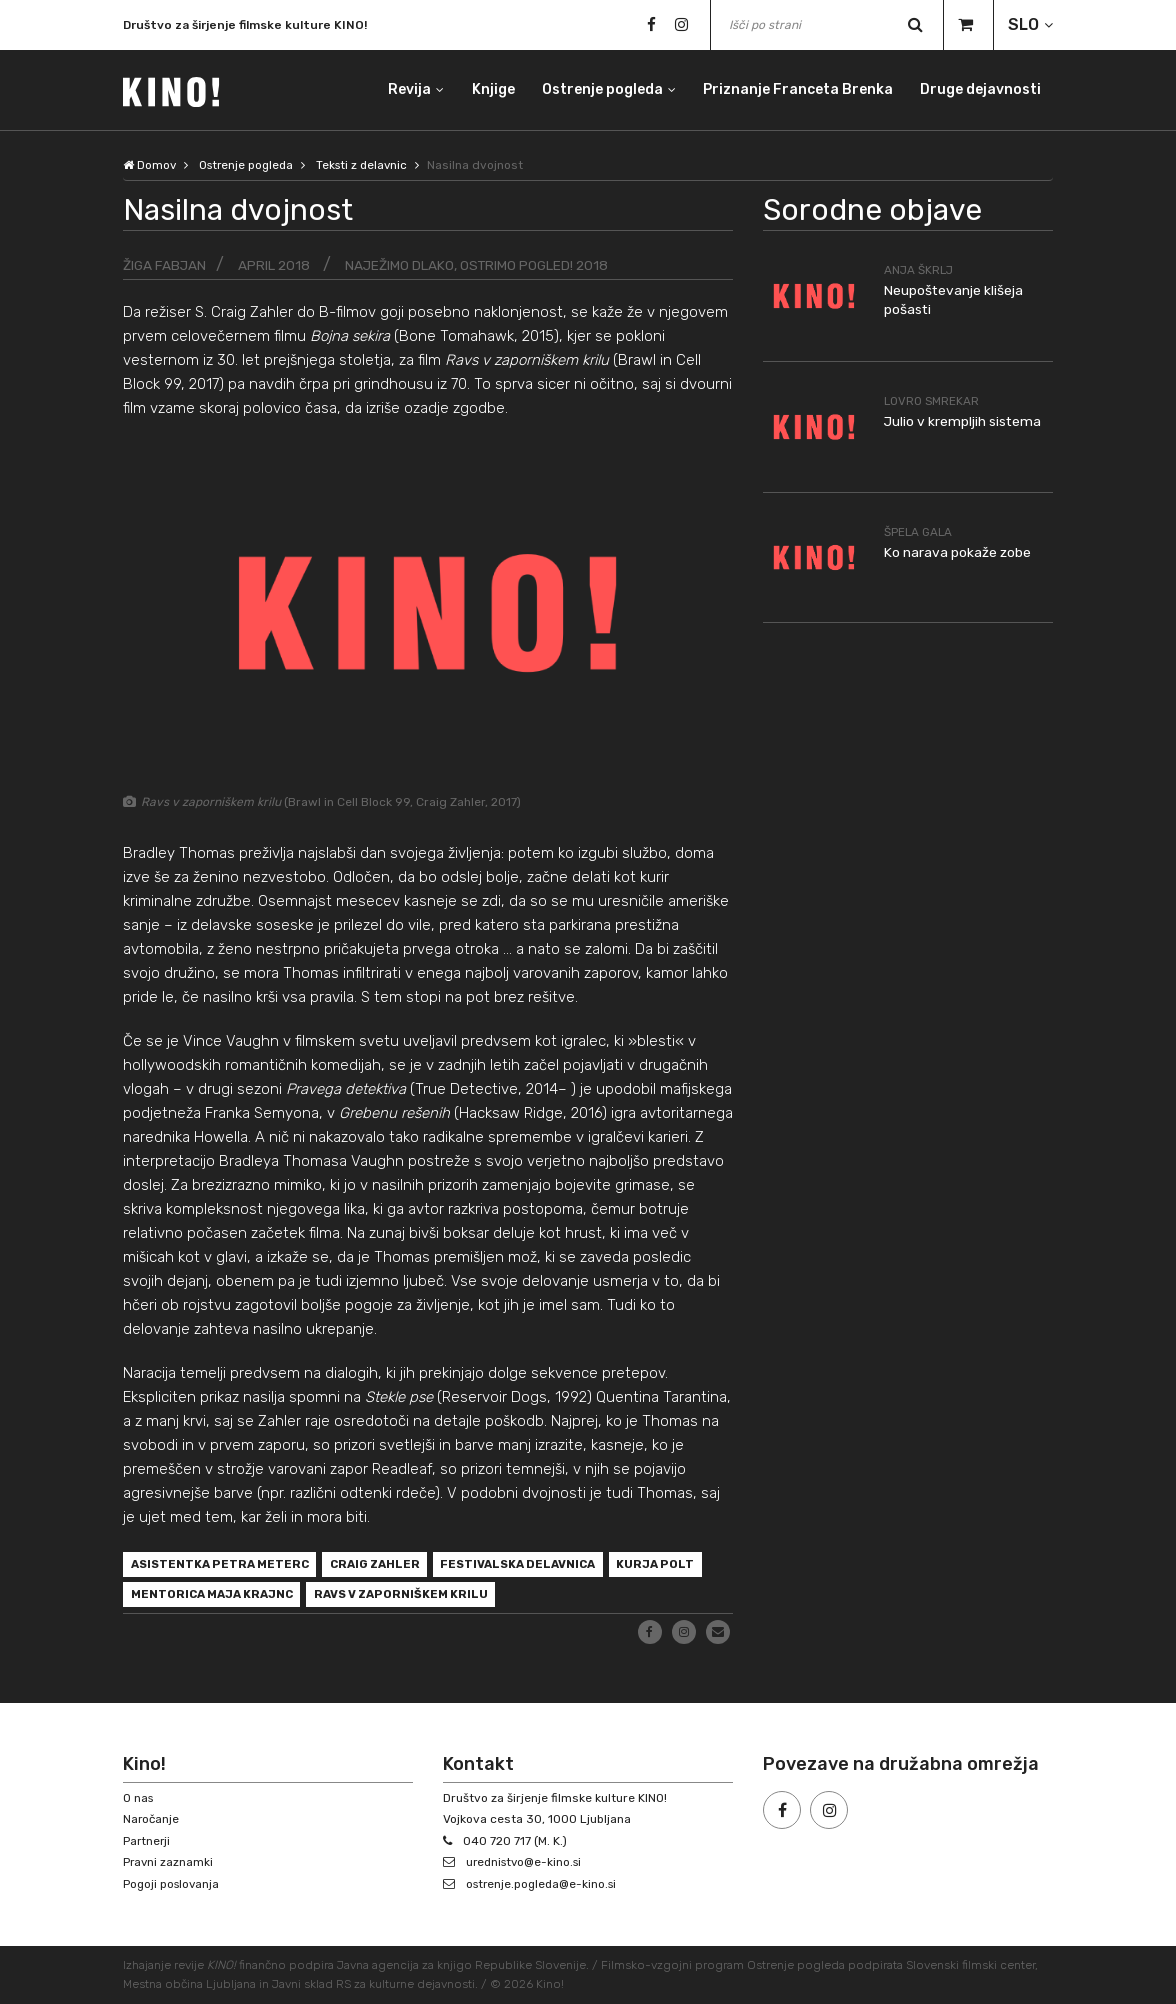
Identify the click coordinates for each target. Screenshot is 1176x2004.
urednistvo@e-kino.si (527, 1863)
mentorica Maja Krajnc (318, 1598)
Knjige (490, 89)
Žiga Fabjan (165, 265)
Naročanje (152, 1820)
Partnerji (147, 1841)
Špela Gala (919, 531)
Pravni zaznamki (169, 1863)
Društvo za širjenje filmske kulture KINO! (245, 25)
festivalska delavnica (537, 1566)
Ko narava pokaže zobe (958, 551)
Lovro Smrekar (932, 401)
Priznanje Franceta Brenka (797, 89)
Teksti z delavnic (369, 165)
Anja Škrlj (920, 270)
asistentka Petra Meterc (224, 1566)
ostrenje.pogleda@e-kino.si (545, 1884)
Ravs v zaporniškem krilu (515, 1598)
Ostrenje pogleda (600, 89)
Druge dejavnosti (980, 89)
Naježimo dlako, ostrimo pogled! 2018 (481, 265)
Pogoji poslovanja (173, 1884)
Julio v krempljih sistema (963, 421)
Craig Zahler (386, 1566)
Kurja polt (171, 1598)
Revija (406, 89)
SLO (1023, 24)
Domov (150, 165)
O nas (139, 1798)
